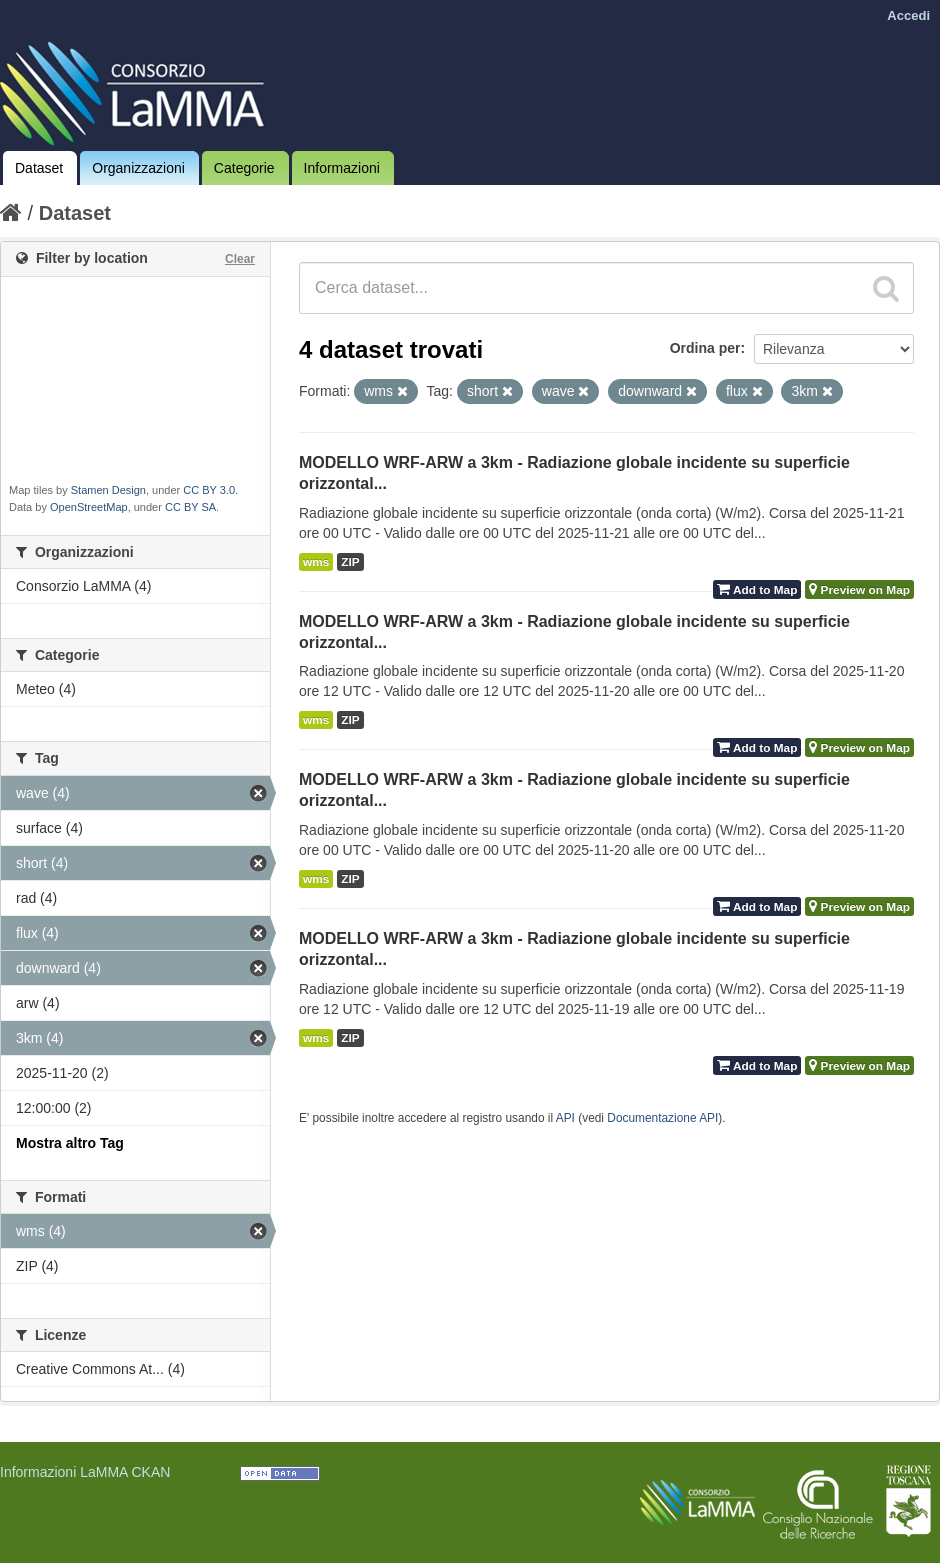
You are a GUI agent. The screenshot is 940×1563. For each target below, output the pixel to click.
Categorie (244, 168)
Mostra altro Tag (70, 1143)
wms (316, 562)
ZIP (350, 562)
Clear (240, 259)
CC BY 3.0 (209, 490)
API (565, 1118)
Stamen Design (108, 490)
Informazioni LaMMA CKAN (85, 1472)
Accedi (908, 15)
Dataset (39, 168)
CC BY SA (190, 507)
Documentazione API (662, 1118)
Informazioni (342, 168)
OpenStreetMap (89, 507)
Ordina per (705, 348)
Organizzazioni (138, 168)
